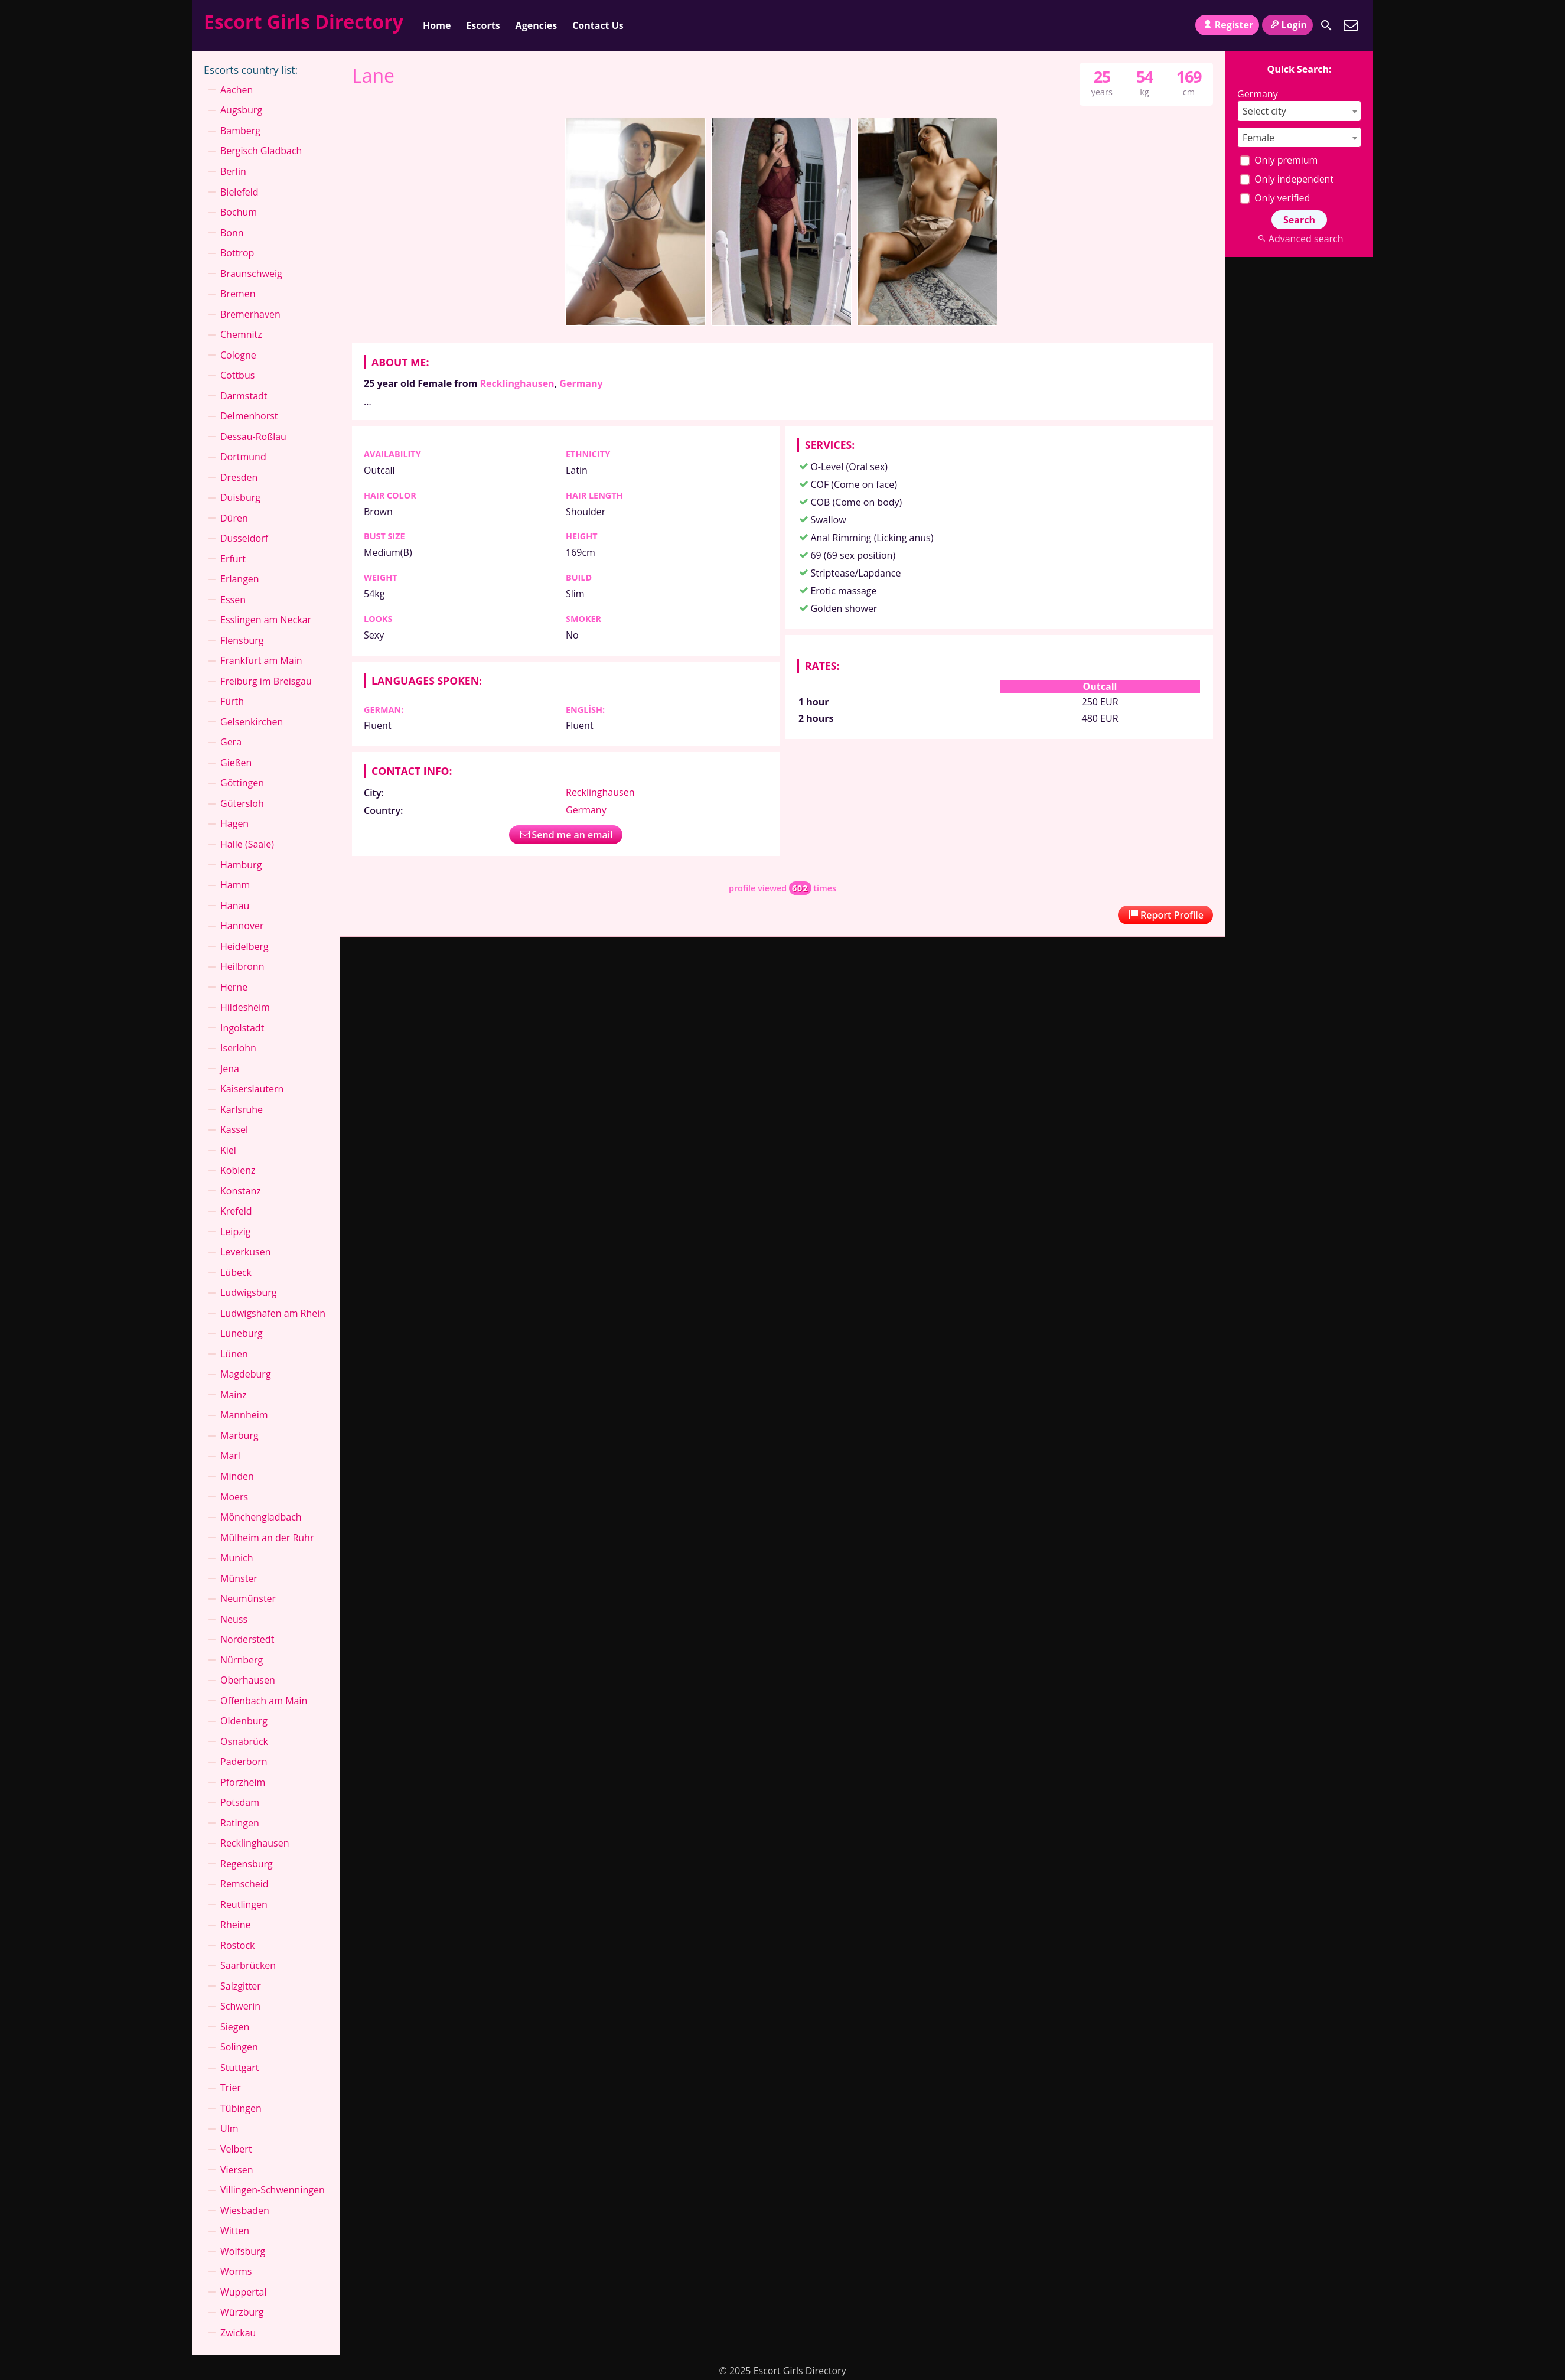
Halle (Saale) (247, 844)
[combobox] (1299, 110)
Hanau (234, 905)
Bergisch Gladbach (261, 150)
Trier (230, 2087)
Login (1287, 24)
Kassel (234, 1129)
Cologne (238, 355)
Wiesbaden (244, 2210)
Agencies (536, 25)
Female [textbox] (1258, 137)
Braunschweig (251, 273)
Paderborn (244, 1761)
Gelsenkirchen (251, 721)
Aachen (236, 89)
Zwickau (238, 2332)
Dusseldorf (244, 538)
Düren (234, 518)
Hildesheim (245, 1007)
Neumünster (248, 1598)
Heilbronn (242, 966)
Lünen (234, 1353)
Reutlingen (244, 1904)
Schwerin (240, 2006)
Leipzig (235, 1231)
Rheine (235, 1924)
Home (437, 25)
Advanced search (1299, 238)
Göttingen (242, 782)
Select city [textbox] (1264, 111)
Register (1227, 24)
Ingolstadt (242, 1027)
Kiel (228, 1150)
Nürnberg (241, 1659)
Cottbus (237, 375)
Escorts (483, 25)
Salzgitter (240, 1985)
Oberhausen (247, 1680)
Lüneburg (241, 1333)
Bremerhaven (250, 314)
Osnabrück (244, 1741)
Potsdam (239, 1802)
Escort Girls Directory (303, 21)
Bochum (238, 212)
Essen (233, 599)
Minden (237, 1476)
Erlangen (239, 578)
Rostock (237, 1945)
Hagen (234, 823)
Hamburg (241, 864)
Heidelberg (244, 946)
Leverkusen (245, 1251)
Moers (234, 1496)
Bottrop (237, 252)
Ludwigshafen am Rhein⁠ (272, 1313)
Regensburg (246, 1863)
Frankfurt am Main (261, 660)
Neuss (233, 1619)
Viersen (236, 2169)
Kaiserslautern (251, 1088)
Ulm (229, 2128)
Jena (229, 1068)
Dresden (238, 477)
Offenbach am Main (263, 1700)
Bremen (237, 293)
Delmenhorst (249, 415)
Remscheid (244, 1883)
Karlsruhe (241, 1109)
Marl (230, 1455)
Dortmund (243, 456)
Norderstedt (247, 1639)
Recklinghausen (517, 383)
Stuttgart (239, 2067)
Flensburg (242, 640)
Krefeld (236, 1210)
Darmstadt (244, 395)
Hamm (235, 884)
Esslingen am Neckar (265, 619)
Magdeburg (245, 1374)
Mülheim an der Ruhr (267, 1537)
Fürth (232, 701)
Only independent (1286, 178)
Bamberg (240, 130)
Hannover (241, 925)
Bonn (232, 232)
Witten (234, 2230)
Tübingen (241, 2108)
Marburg (239, 1435)
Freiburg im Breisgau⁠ (266, 681)
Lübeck (236, 1272)
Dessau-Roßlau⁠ (253, 436)
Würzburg (241, 2312)
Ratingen (239, 1822)
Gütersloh (242, 803)
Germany (580, 383)
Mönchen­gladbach (261, 1516)
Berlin (233, 171)
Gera (231, 741)
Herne (233, 987)
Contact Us (598, 25)
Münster (238, 1578)
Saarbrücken (248, 1965)
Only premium (1279, 160)
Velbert (236, 2149)
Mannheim (244, 1414)
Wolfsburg (242, 2251)
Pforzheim (242, 1782)
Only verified (1275, 197)
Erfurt (233, 558)
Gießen (236, 762)
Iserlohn (238, 1047)
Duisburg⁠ (240, 497)
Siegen (234, 2026)
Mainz (233, 1394)
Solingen (239, 2046)
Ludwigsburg (248, 1292)
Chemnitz (241, 334)
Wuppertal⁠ (243, 2291)
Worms (236, 2271)
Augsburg (241, 109)
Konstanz (240, 1190)
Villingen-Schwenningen (272, 2189)
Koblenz (238, 1170)
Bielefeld (239, 191)
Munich (236, 1557)
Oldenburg (244, 1720)
